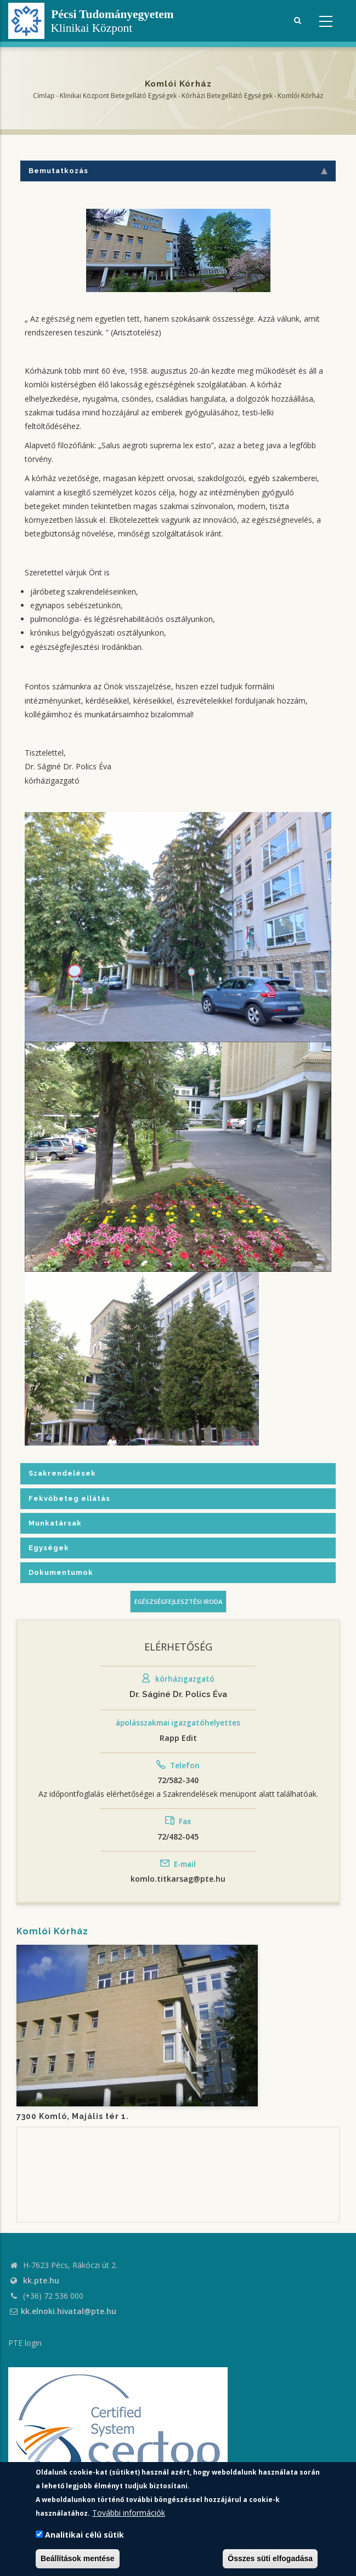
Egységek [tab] (49, 1548)
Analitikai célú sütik (84, 2534)
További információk (128, 2513)
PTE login (25, 2343)
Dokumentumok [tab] (61, 1572)
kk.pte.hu (41, 2280)
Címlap (44, 95)
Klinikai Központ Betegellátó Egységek (118, 95)
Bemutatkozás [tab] (178, 171)
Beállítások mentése (78, 2558)
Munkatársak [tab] (55, 1523)
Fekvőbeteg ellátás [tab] (69, 1498)
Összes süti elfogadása (270, 2558)
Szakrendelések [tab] (62, 1473)
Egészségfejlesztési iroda (178, 1601)
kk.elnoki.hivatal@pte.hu (62, 2311)
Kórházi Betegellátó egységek (227, 95)
